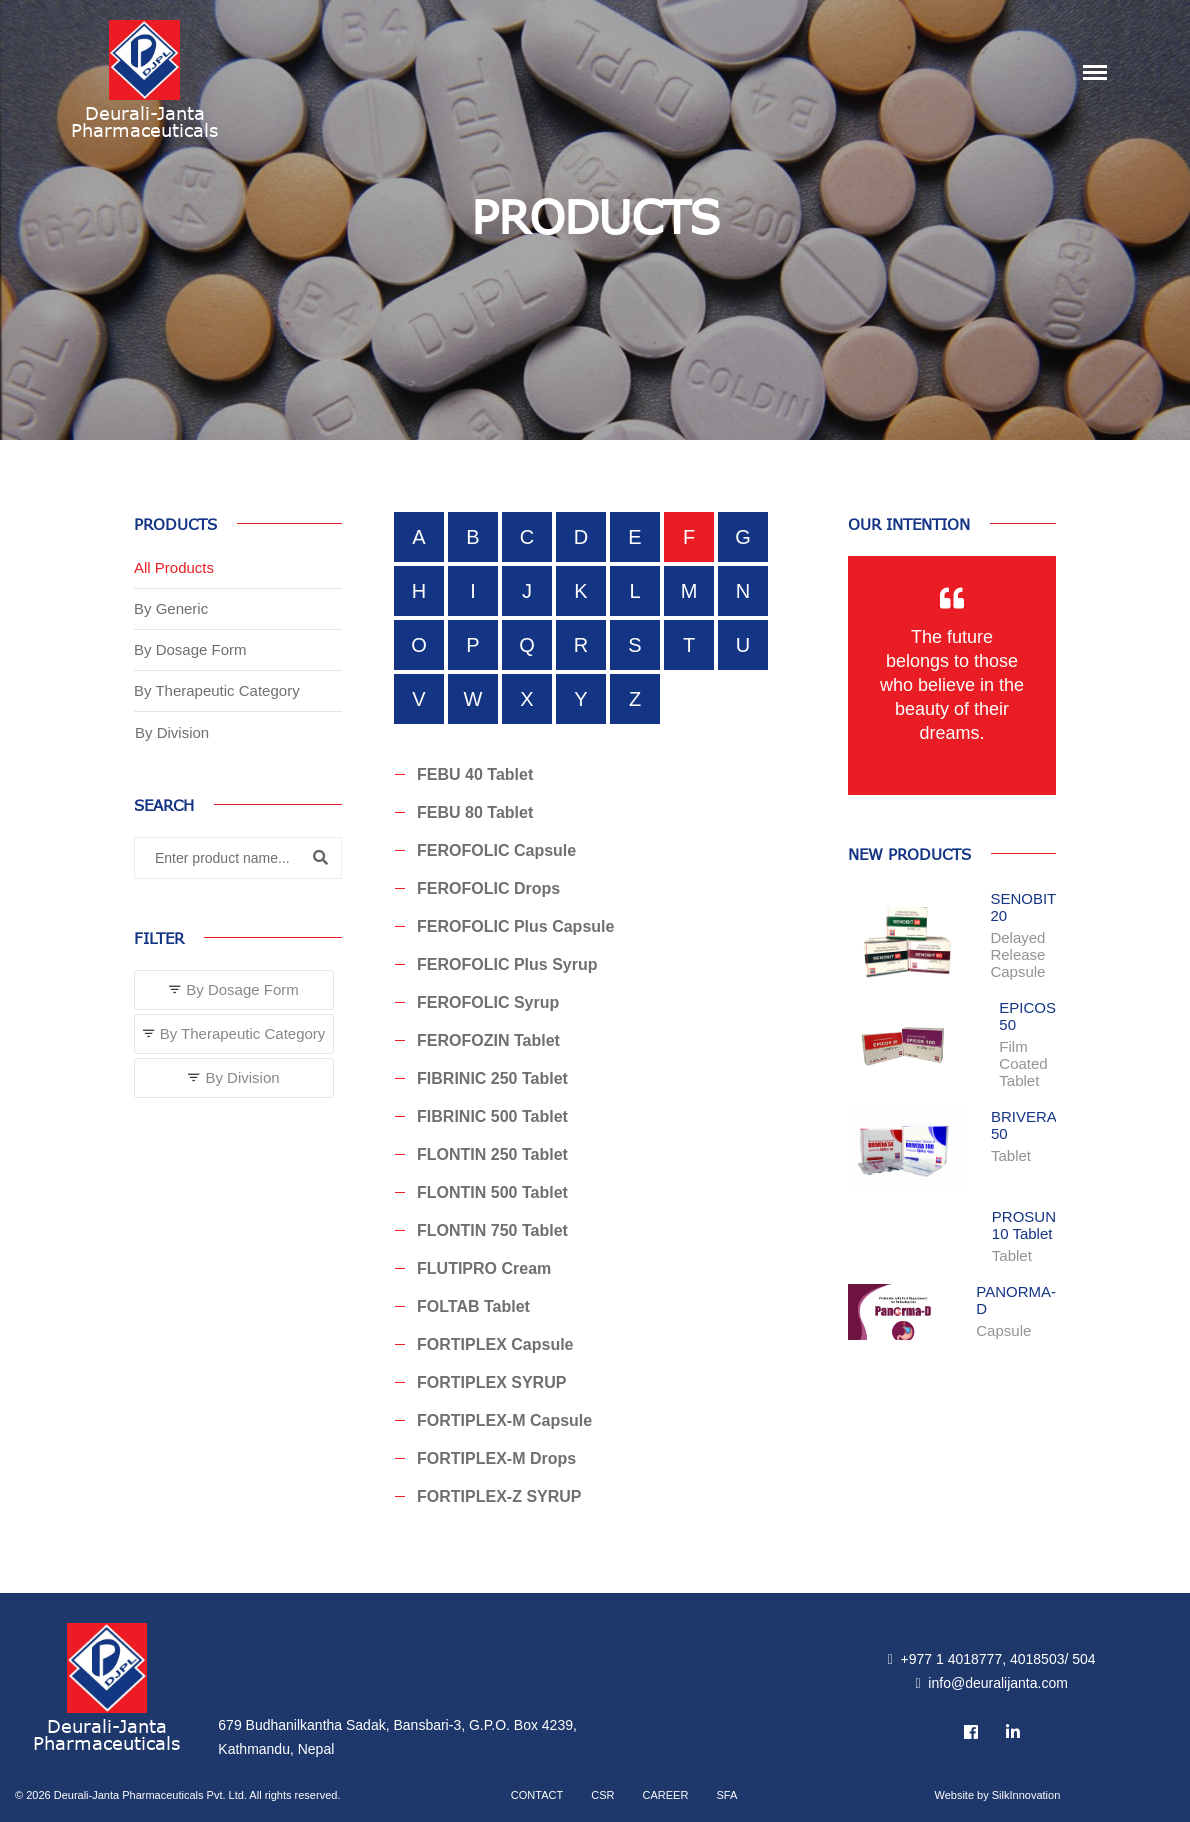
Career (666, 1795)
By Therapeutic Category (217, 690)
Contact (537, 1795)
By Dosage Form (190, 649)
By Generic (171, 608)
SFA (726, 1795)
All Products (174, 567)
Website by (997, 1795)
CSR (602, 1795)
